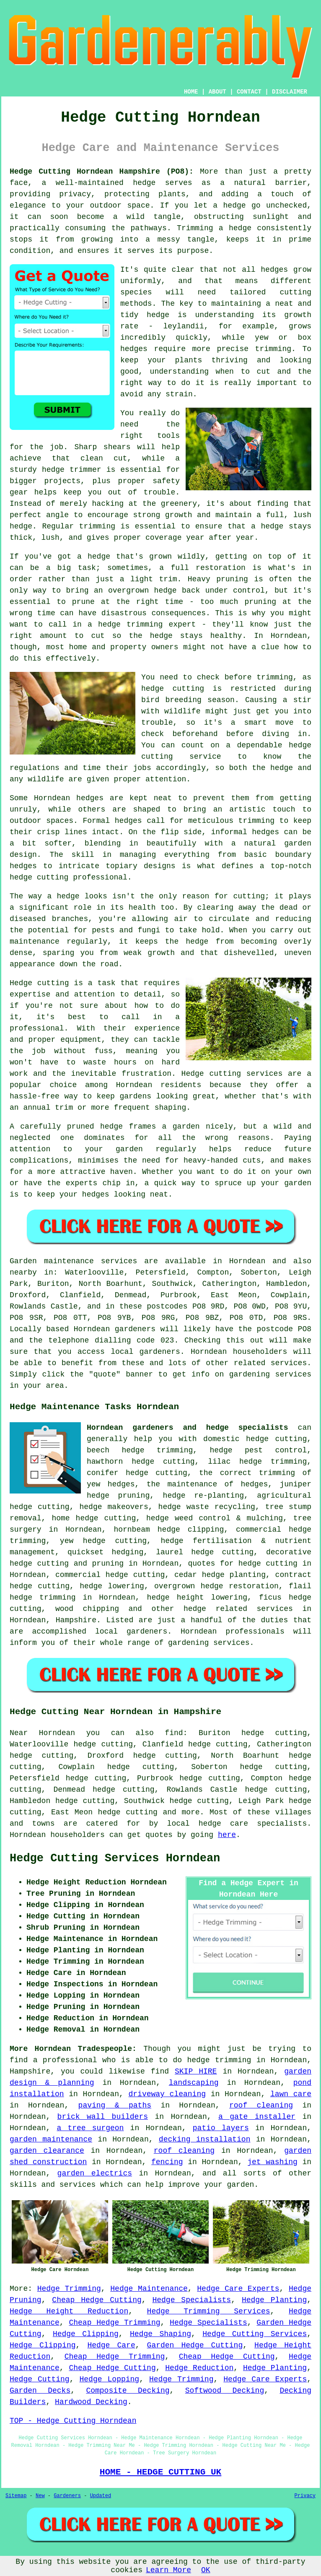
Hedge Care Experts (238, 2289)
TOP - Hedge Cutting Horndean (73, 2421)
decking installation (205, 2139)
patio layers (221, 2128)
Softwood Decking (224, 2390)
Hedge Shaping (160, 2334)
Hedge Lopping (110, 2379)
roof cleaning (261, 2105)
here (227, 1835)
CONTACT (249, 91)
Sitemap (15, 2496)
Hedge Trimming (69, 2289)
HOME (191, 91)
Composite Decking (127, 2390)
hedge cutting (128, 1812)
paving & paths (114, 2105)
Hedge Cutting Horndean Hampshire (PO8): (102, 171)
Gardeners (67, 2496)
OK (205, 2570)
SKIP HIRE (196, 2071)
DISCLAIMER (289, 91)
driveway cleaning (167, 2094)
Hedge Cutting (40, 2379)
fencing (167, 2162)
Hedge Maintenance (149, 2289)
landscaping (194, 2083)
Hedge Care (111, 2345)
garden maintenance (51, 2139)
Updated (100, 2496)
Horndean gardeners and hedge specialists (187, 1427)
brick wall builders (102, 2117)
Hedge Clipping (86, 2334)
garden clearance (47, 2151)
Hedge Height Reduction (69, 2311)
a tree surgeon (90, 2128)
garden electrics (94, 2173)
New (40, 2496)
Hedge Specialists (191, 2300)
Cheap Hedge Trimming (114, 2322)
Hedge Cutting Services (254, 2334)
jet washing (272, 2162)
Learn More (168, 2570)
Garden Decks (40, 2390)
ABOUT (217, 91)
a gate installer (256, 2117)
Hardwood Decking (91, 2402)
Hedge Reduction (199, 2368)
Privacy (305, 2496)
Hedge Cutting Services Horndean (115, 1858)
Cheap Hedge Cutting (96, 2300)
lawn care (290, 2094)
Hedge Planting (274, 2300)
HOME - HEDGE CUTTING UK (161, 2472)
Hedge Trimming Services (208, 2311)
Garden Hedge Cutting (195, 2345)
